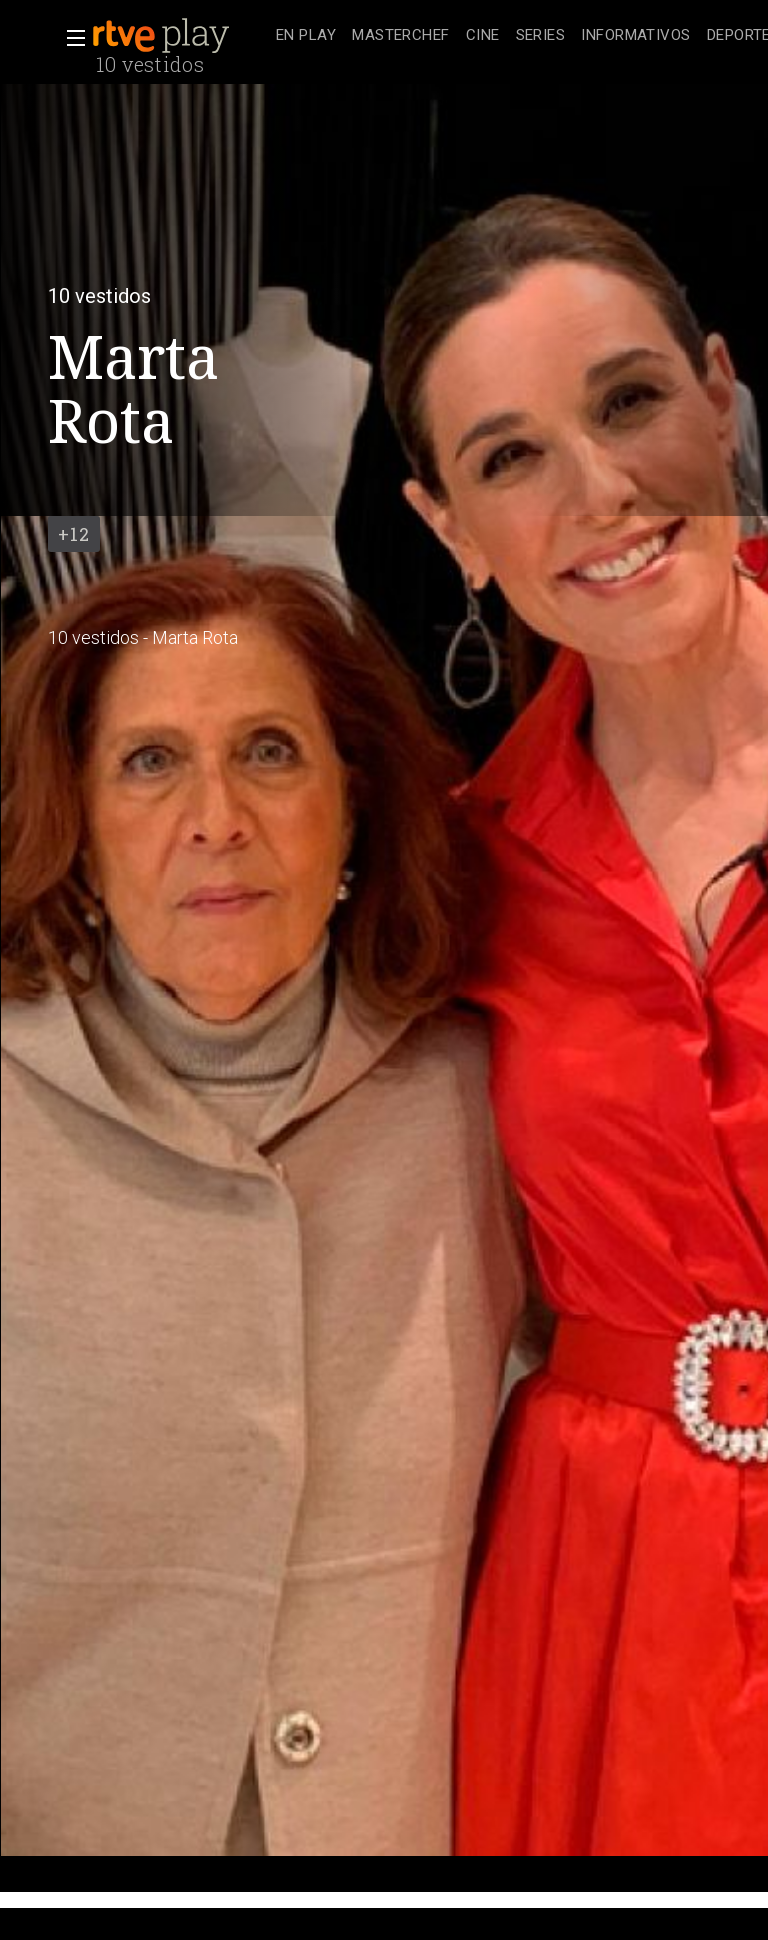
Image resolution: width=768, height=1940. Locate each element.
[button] (70, 38)
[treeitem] (306, 36)
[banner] (180, 36)
